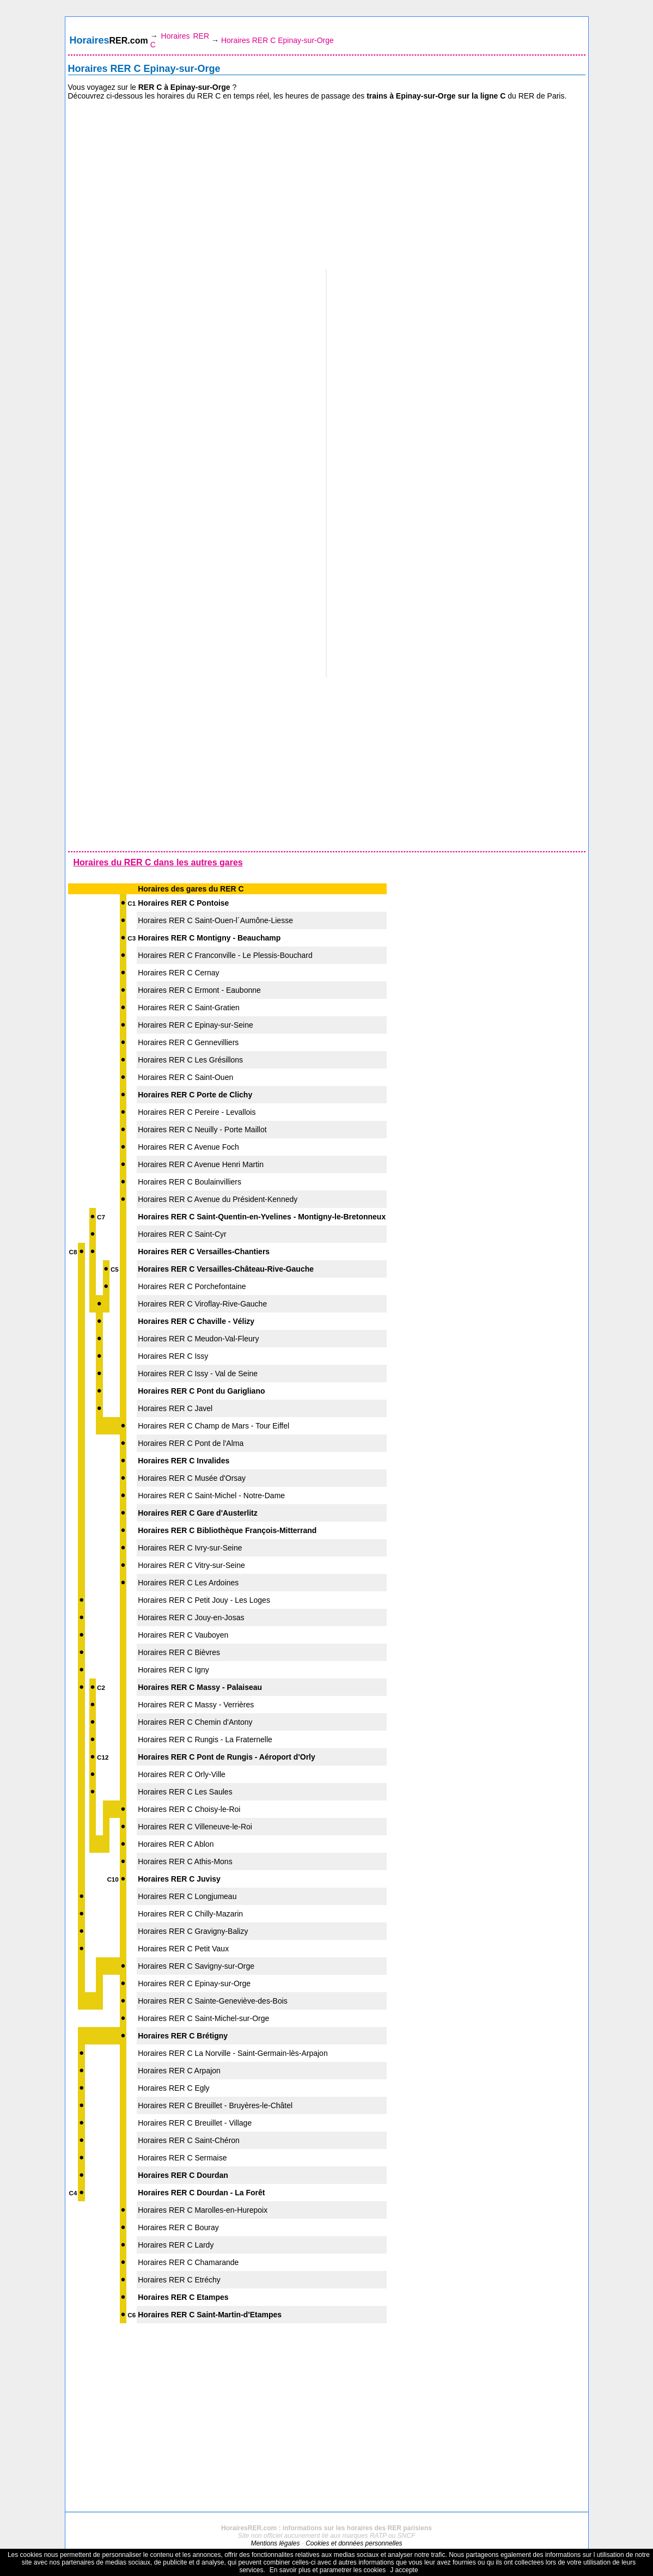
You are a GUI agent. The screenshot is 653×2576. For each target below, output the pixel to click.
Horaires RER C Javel (175, 1408)
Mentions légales (275, 2543)
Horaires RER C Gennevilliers (188, 1042)
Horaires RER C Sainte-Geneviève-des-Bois (213, 2001)
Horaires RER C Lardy (175, 2245)
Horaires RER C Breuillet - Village (195, 2123)
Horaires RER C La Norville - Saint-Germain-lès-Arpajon (233, 2053)
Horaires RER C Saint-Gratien (189, 1007)
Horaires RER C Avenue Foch (188, 1147)
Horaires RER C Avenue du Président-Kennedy (217, 1199)
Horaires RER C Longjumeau (187, 1896)
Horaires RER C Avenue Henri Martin (201, 1164)
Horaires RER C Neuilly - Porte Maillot (202, 1129)
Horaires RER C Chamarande (188, 2262)
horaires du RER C (189, 95)
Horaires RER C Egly (173, 2088)
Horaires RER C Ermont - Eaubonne (199, 990)
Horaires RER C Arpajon (179, 2070)
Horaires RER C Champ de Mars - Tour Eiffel (213, 1425)
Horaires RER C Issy (173, 1356)
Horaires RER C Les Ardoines (188, 1582)
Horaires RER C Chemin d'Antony (195, 1722)
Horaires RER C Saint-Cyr (182, 1234)
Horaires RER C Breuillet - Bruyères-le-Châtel (215, 2105)
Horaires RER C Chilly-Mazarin (190, 1913)
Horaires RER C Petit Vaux (183, 1948)
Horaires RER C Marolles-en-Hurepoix (202, 2210)
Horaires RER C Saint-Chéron (189, 2140)
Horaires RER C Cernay (178, 972)
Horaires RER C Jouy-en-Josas (191, 1617)
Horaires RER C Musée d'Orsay (192, 1478)
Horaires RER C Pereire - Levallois (196, 1112)
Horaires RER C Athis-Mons (185, 1861)
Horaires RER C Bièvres (179, 1652)
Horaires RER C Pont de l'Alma (190, 1443)
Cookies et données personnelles (354, 2543)
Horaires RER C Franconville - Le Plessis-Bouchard (225, 955)
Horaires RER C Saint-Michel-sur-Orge (203, 2018)
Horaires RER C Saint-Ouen (185, 1077)
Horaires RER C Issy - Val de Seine (198, 1373)
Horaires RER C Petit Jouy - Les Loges (204, 1600)
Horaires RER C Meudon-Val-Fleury (198, 1338)
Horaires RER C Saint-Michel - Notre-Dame (211, 1495)
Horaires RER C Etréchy (179, 2279)
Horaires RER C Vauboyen (183, 1635)
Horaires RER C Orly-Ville (181, 1774)
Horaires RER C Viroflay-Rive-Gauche (202, 1303)
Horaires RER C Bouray (178, 2227)
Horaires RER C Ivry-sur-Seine (190, 1547)
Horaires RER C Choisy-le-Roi (189, 1809)
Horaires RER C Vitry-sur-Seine (191, 1565)
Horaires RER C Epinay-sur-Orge (194, 1983)
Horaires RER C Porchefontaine (192, 1286)
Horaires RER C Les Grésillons (190, 1059)
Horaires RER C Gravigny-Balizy (193, 1931)
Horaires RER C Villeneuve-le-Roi (195, 1826)
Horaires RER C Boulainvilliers (189, 1181)
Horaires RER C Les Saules (185, 1791)
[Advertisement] (326, 185)
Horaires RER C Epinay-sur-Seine (195, 1025)
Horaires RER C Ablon (175, 1844)
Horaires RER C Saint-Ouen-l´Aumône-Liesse (215, 920)
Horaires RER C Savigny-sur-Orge (196, 1966)
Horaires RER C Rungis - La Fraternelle (205, 1739)
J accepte (404, 2570)
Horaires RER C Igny (173, 1669)
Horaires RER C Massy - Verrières (196, 1704)
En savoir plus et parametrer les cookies (328, 2570)
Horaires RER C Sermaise (182, 2157)
